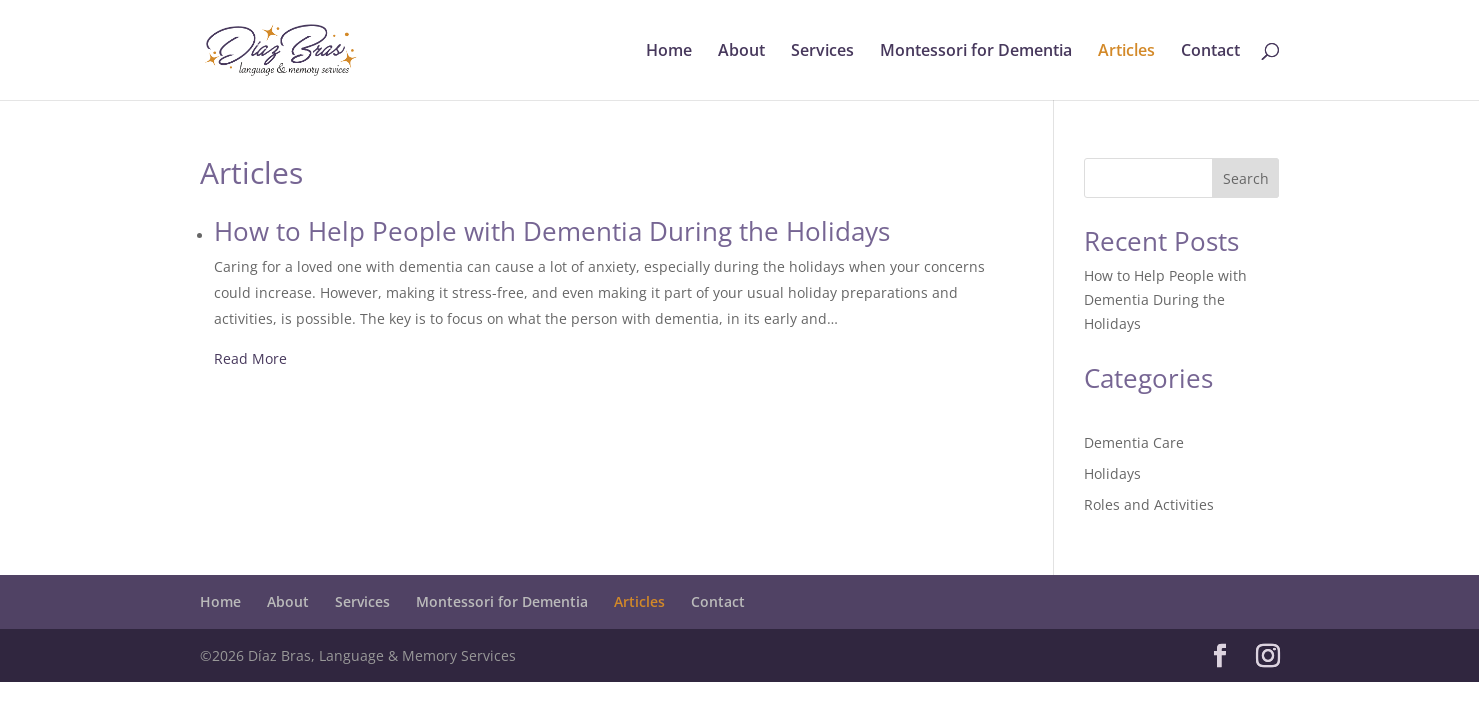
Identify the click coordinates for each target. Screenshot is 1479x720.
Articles (1126, 52)
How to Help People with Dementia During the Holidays (1165, 299)
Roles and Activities (1149, 504)
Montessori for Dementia (976, 52)
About (741, 52)
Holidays (1112, 473)
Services (822, 52)
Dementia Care (1134, 442)
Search (1246, 178)
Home (669, 52)
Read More (250, 358)
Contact (1210, 52)
